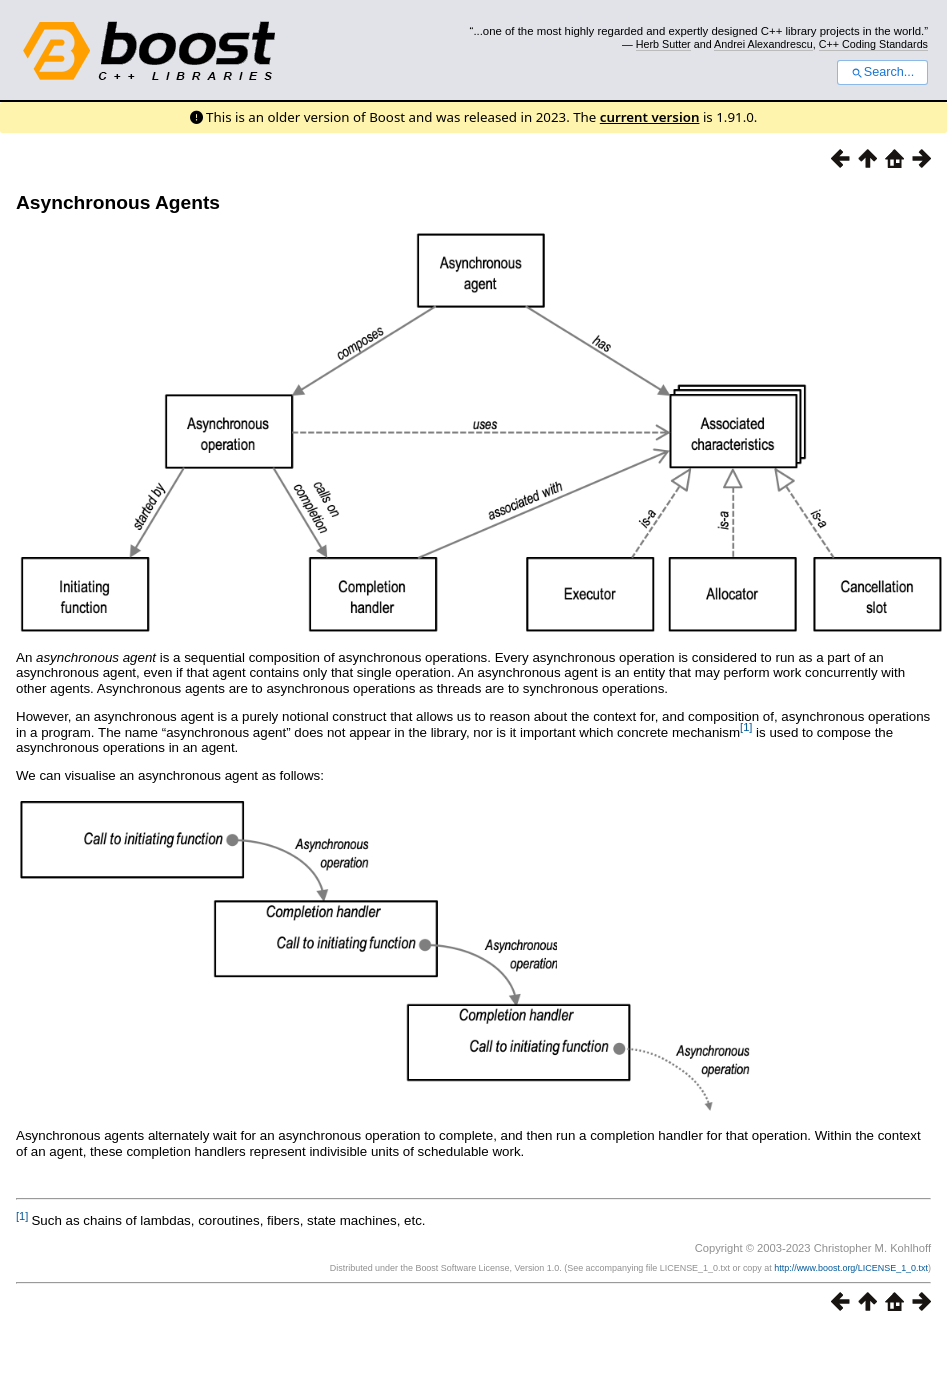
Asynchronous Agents (118, 202)
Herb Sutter (663, 44)
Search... (882, 72)
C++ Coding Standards (873, 44)
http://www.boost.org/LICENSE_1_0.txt (851, 1268)
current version (650, 117)
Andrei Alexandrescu (763, 44)
